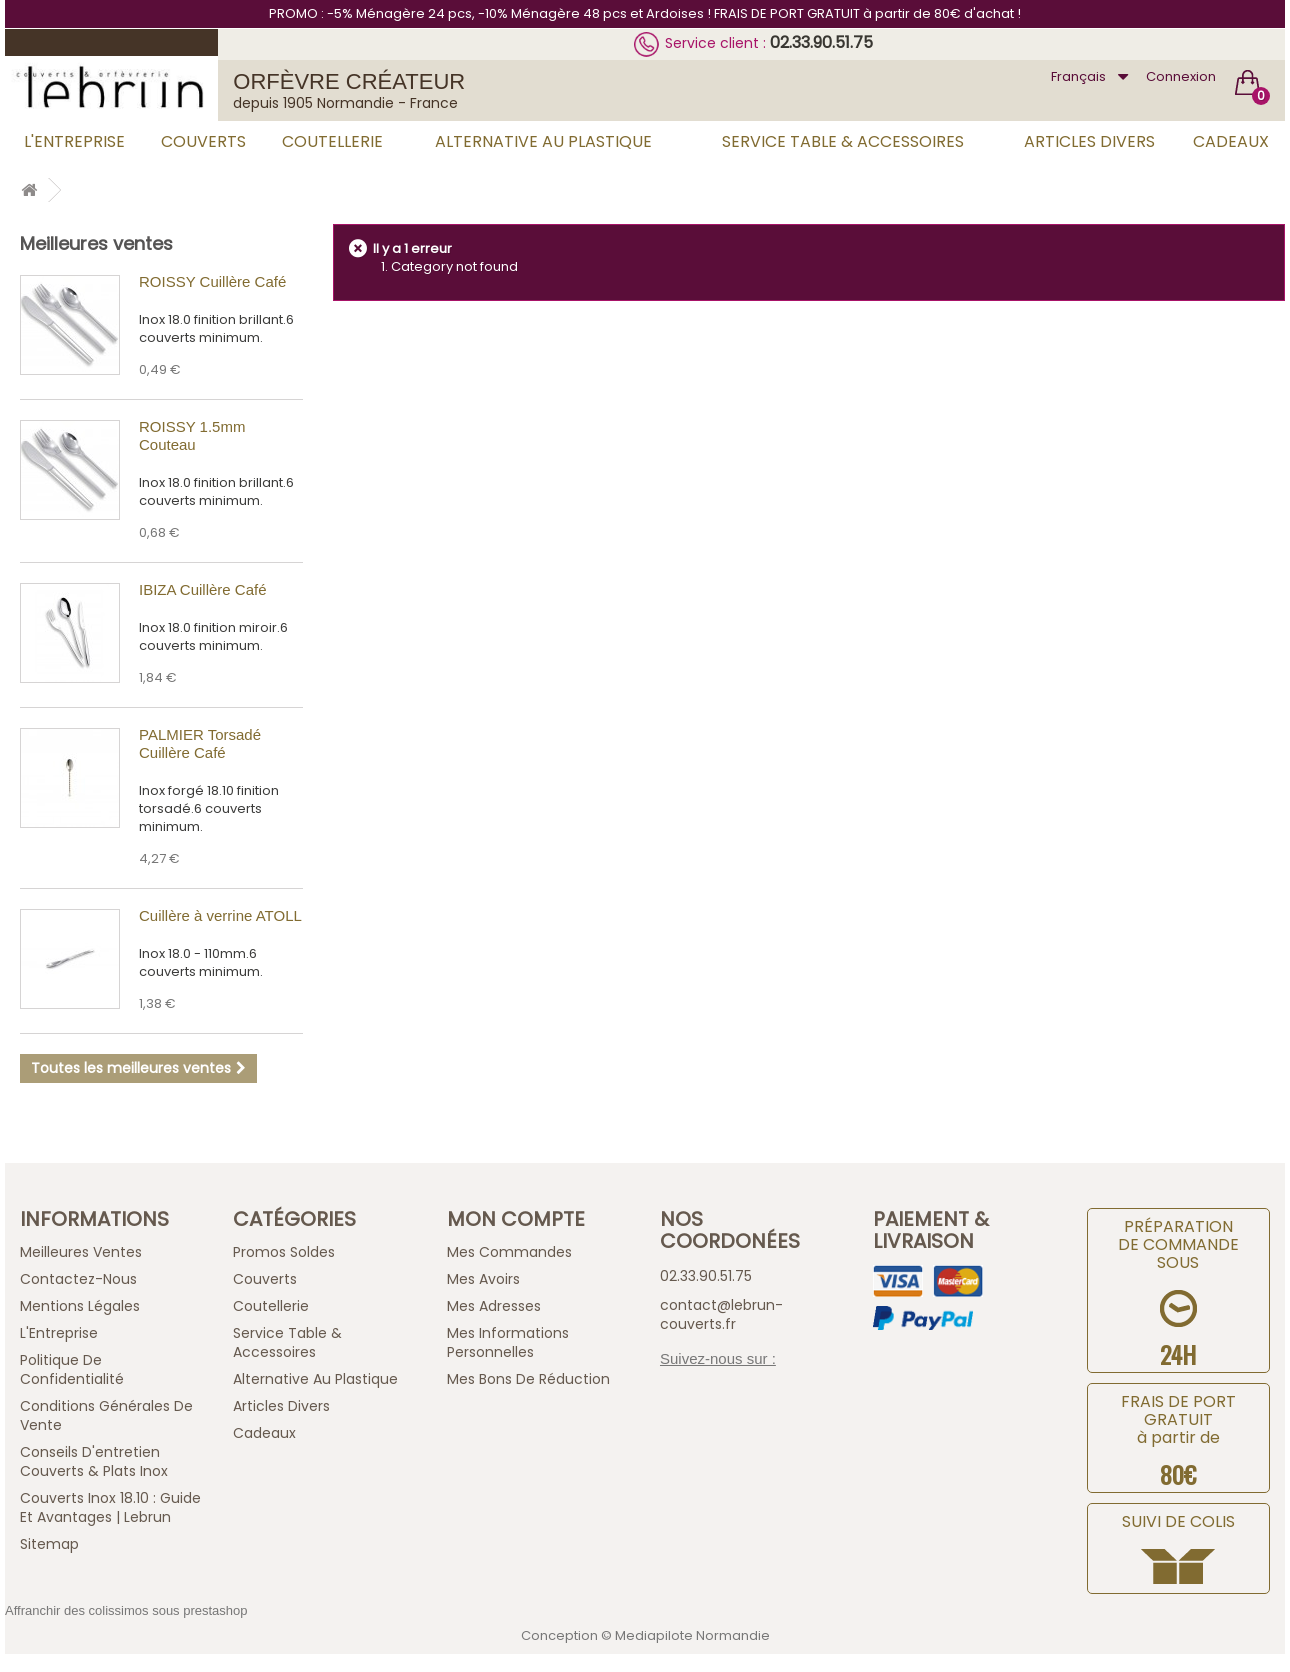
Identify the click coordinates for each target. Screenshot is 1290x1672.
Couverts (203, 141)
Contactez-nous (78, 1279)
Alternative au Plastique (543, 141)
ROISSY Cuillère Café (212, 281)
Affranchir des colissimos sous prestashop (126, 1610)
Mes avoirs (483, 1279)
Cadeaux (1231, 141)
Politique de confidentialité (72, 1369)
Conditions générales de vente (106, 1415)
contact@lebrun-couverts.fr (721, 1314)
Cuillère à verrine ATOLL (220, 915)
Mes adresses (494, 1306)
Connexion (1181, 76)
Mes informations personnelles (508, 1342)
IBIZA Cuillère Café (203, 589)
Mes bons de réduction (528, 1379)
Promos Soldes (284, 1252)
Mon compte (516, 1219)
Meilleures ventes (96, 243)
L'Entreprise (74, 141)
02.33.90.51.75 (821, 42)
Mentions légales (80, 1306)
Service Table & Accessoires (843, 141)
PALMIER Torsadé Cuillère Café (200, 743)
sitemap (49, 1544)
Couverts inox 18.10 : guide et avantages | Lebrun (110, 1507)
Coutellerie (332, 141)
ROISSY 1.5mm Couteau (192, 435)
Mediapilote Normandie (692, 1635)
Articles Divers (1089, 141)
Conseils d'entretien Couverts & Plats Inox (94, 1461)
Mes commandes (509, 1252)
